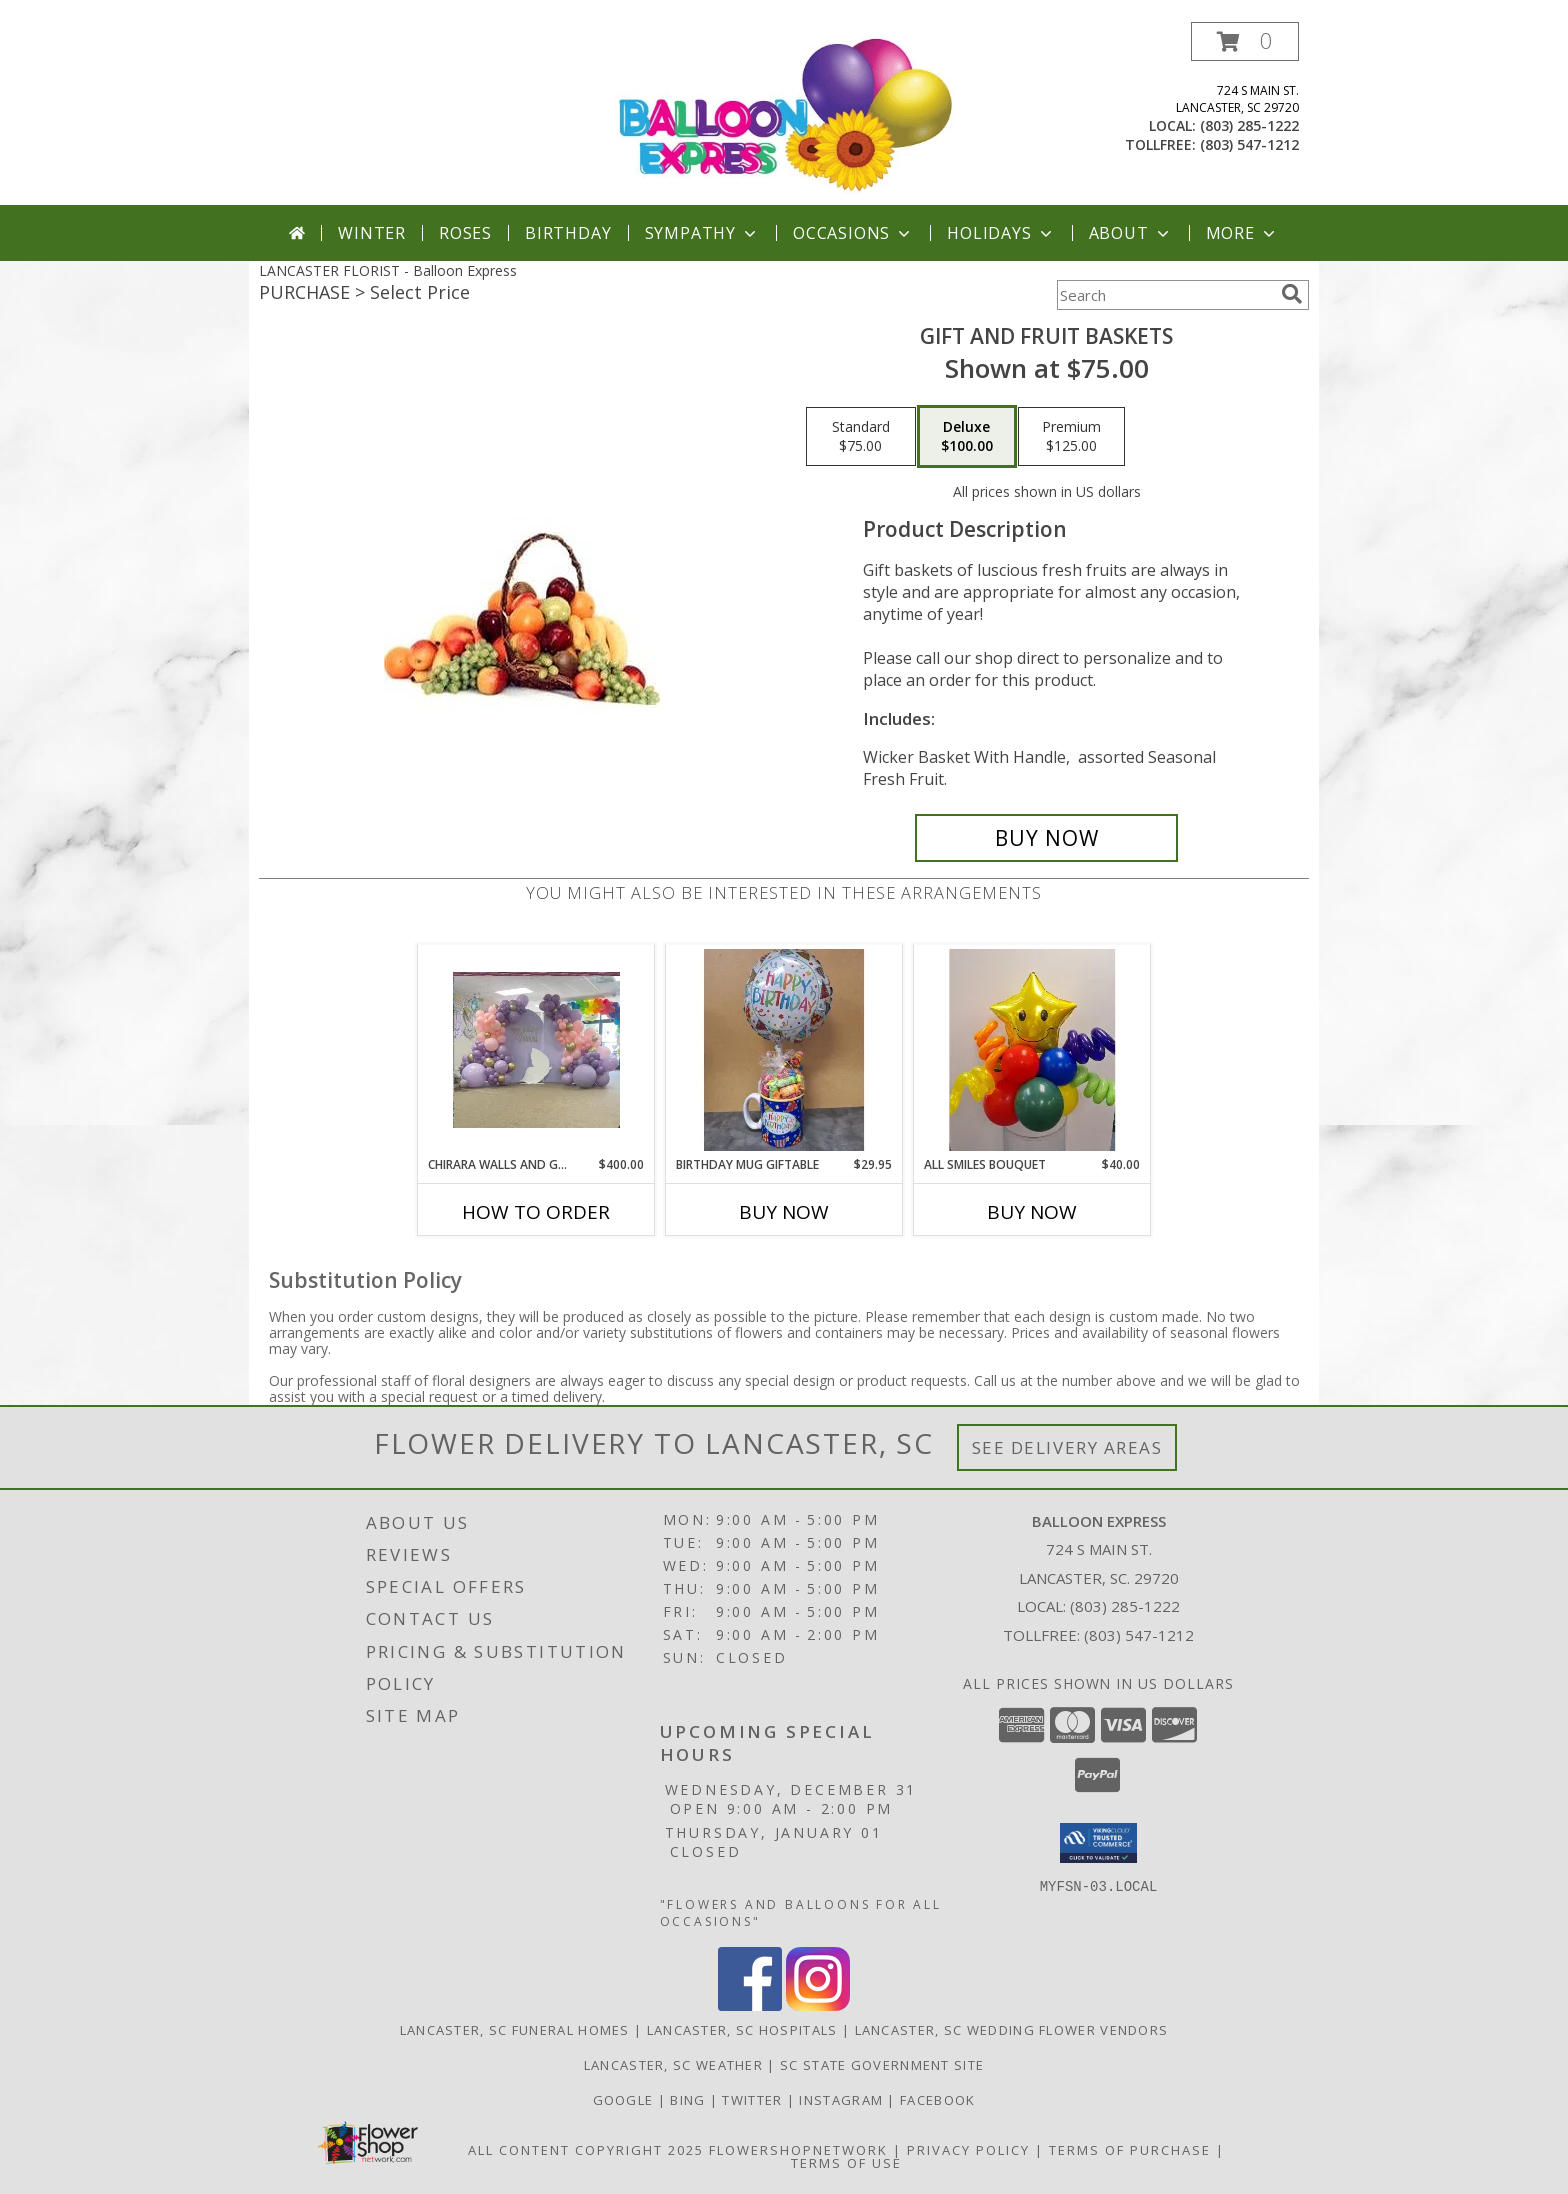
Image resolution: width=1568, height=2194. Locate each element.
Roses (465, 233)
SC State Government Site (882, 2065)
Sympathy (702, 233)
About (1131, 233)
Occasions (853, 233)
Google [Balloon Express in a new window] (625, 2100)
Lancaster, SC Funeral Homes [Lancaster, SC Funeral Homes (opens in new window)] (515, 2030)
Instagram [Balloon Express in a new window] (843, 2100)
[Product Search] (1165, 295)
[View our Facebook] (750, 2005)
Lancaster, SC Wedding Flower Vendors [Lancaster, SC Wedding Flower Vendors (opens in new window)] (1012, 2030)
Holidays (1001, 233)
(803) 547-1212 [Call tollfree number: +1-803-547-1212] (1249, 144)
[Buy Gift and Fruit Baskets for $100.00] (1046, 838)
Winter (372, 233)
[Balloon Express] (785, 113)
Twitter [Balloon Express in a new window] (754, 2100)
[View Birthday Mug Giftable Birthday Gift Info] (784, 1050)
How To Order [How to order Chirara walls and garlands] (536, 1212)
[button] (1245, 41)
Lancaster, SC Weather (673, 2065)
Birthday (568, 233)
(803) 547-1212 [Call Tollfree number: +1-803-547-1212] (1139, 1635)
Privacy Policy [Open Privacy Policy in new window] (968, 2150)
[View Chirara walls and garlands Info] (536, 1050)
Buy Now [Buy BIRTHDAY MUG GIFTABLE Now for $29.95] (784, 1212)
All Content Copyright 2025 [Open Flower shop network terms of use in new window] (586, 2150)
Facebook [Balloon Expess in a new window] (937, 2100)
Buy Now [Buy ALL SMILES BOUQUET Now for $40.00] (1032, 1212)
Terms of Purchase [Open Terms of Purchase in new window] (1130, 2150)
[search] (1292, 294)
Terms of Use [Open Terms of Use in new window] (846, 2163)
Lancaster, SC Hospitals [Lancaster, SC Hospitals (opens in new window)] (742, 2030)
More (1242, 233)
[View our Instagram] (818, 2005)
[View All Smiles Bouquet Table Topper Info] (1032, 1050)
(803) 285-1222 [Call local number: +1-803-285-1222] (1249, 125)
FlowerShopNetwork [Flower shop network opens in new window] (798, 2150)
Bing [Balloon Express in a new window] (690, 2100)
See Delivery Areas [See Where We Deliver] (1067, 1447)
